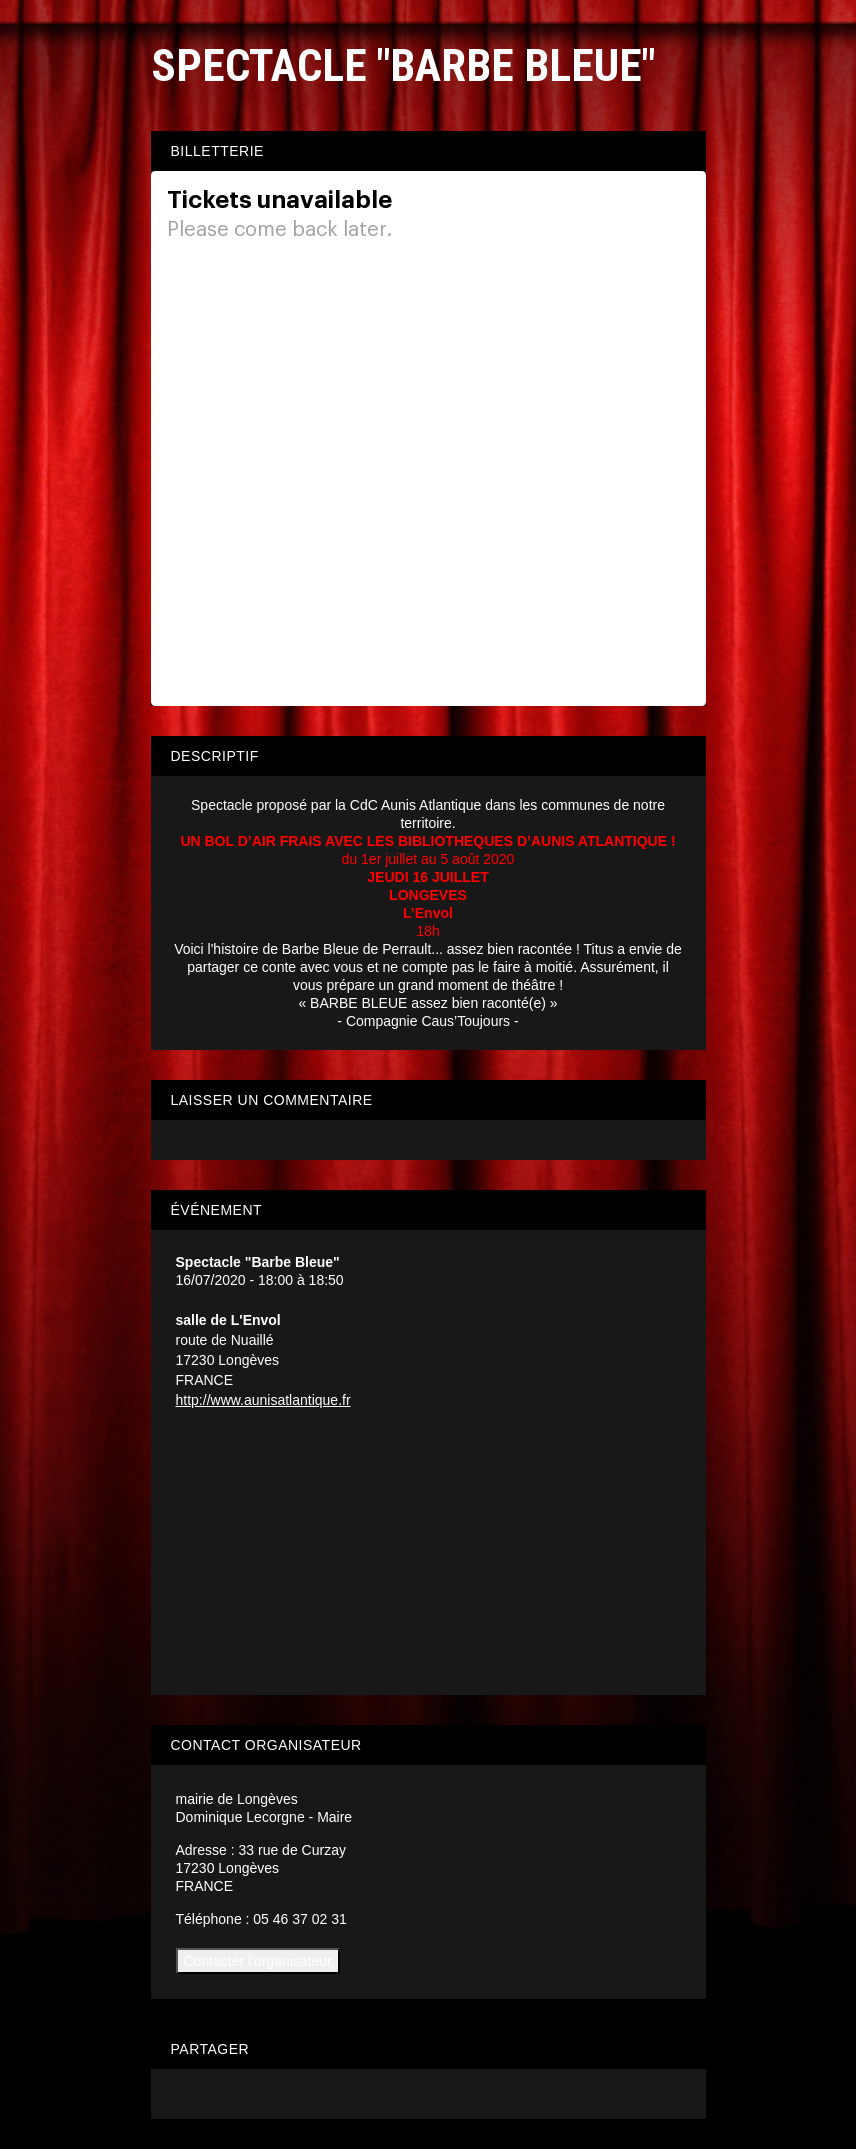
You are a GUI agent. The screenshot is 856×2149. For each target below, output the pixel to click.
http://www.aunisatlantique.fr (263, 1400)
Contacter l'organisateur (258, 1961)
